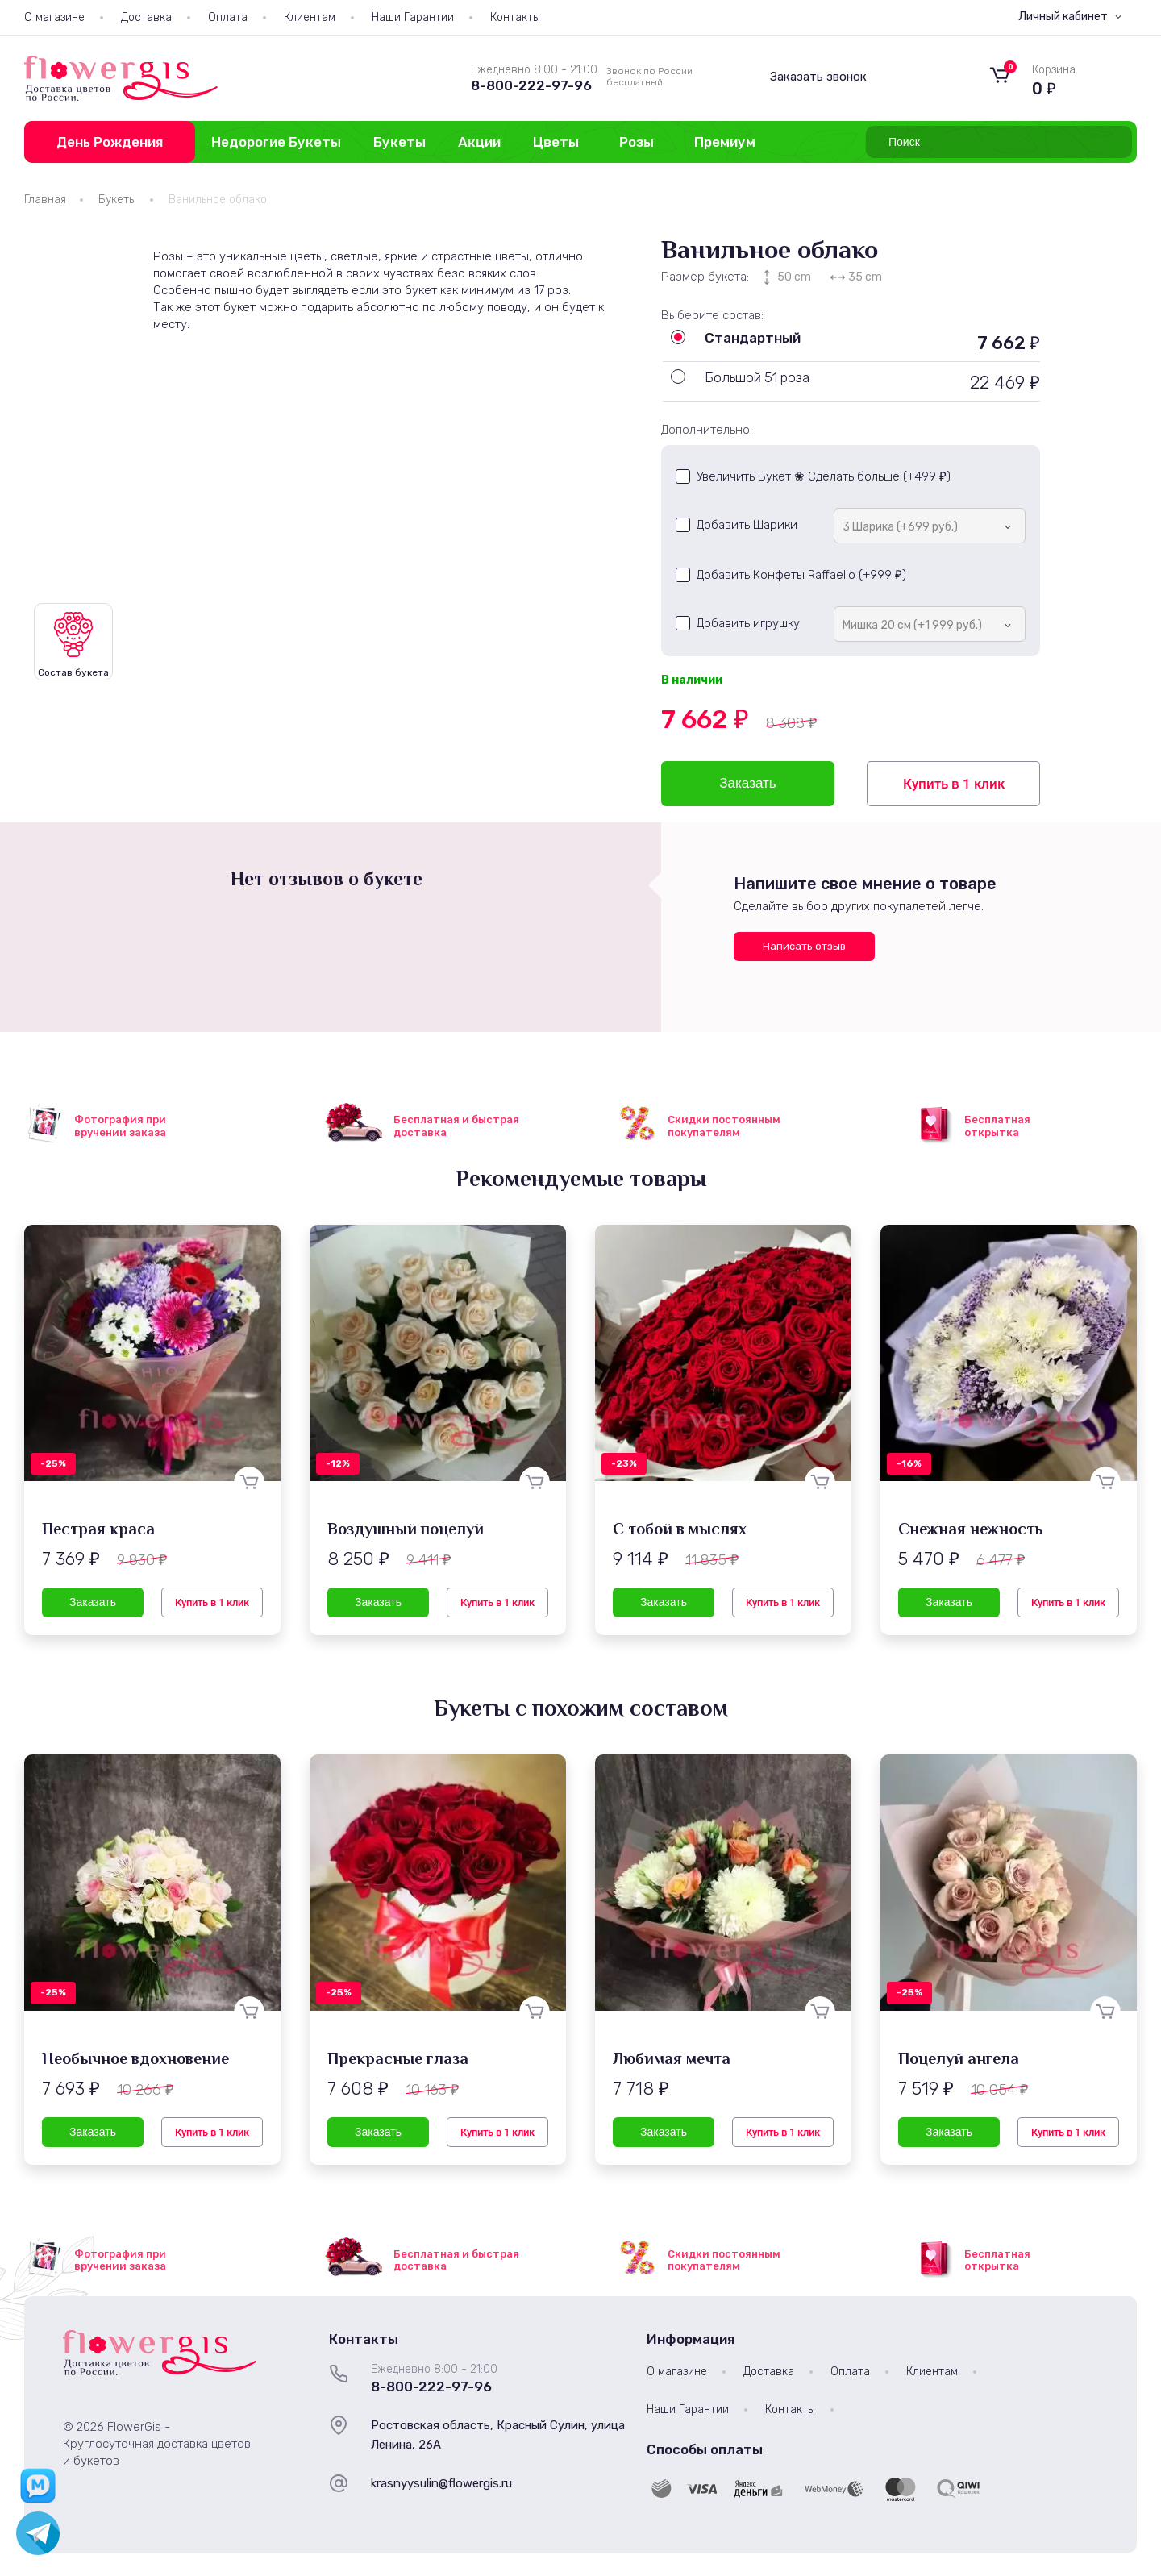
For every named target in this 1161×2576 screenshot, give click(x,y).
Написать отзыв (804, 946)
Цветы (556, 142)
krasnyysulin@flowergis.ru (441, 2483)
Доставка (146, 17)
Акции (479, 142)
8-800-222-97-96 (531, 85)
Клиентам (309, 17)
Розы (636, 142)
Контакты (515, 17)
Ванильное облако (218, 199)
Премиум (724, 142)
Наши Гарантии (413, 17)
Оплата (228, 17)
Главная (45, 199)
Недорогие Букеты (276, 142)
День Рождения (109, 142)
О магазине (54, 17)
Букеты (399, 142)
